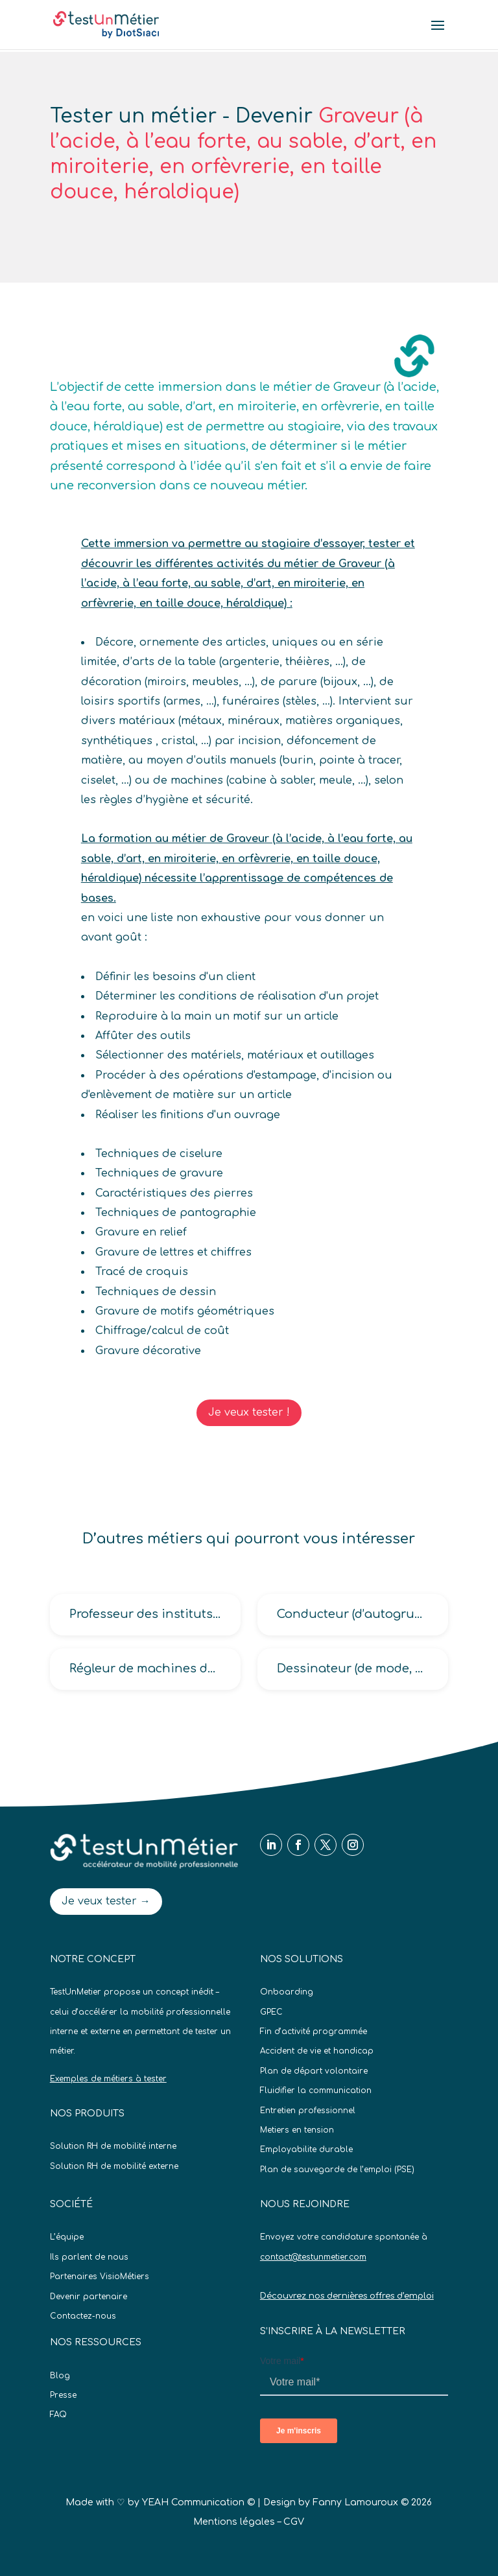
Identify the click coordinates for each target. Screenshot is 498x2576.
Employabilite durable (306, 2149)
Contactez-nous (83, 2316)
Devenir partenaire (88, 2296)
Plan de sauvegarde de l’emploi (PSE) (337, 2169)
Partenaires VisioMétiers (99, 2276)
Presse (63, 2395)
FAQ (58, 2414)
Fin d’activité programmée (313, 2031)
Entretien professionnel (307, 2110)
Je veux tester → (106, 1901)
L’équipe (67, 2237)
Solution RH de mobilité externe (114, 2166)
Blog (60, 2375)
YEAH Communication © (198, 2502)
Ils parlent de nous (89, 2257)
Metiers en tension (297, 2130)
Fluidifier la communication (316, 2090)
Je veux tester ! (249, 1412)
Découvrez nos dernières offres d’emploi (347, 2296)
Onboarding (286, 1991)
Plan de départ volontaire (314, 2071)
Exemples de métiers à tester (108, 2078)
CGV (293, 2522)
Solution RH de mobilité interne (113, 2146)
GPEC (271, 2012)
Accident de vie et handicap (317, 2050)
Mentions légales (234, 2522)
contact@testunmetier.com (313, 2257)
